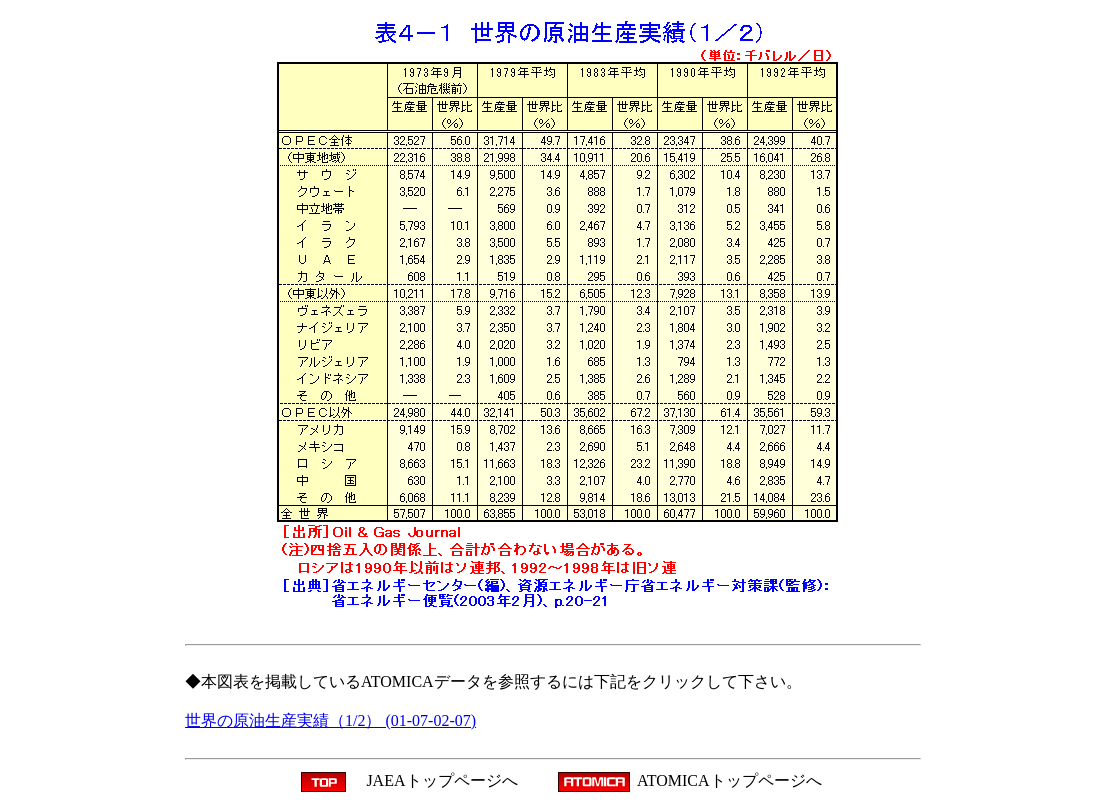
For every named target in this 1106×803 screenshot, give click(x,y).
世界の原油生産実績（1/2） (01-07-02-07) (330, 720)
